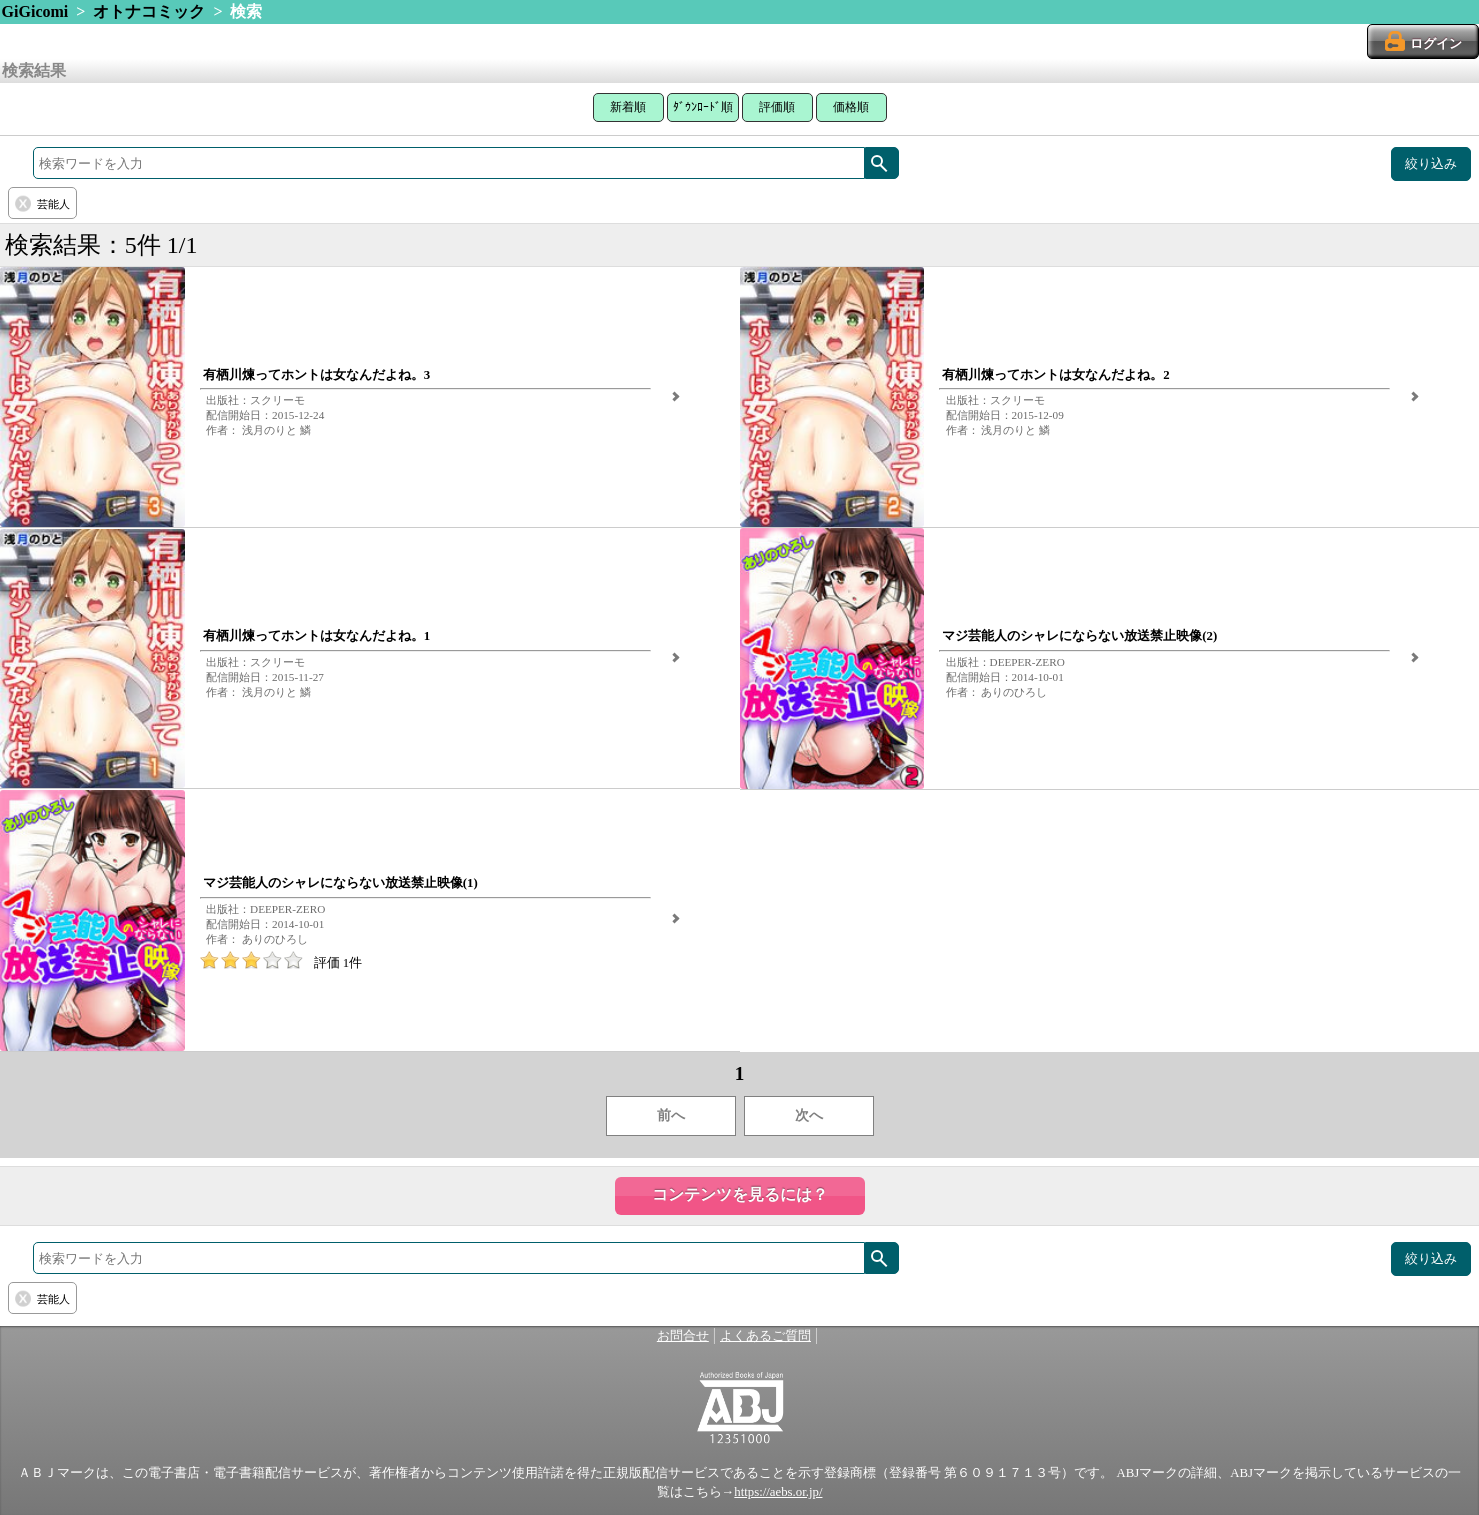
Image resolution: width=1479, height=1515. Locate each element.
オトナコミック (149, 11)
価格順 (851, 107)
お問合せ (683, 1336)
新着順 (628, 107)
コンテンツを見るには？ (740, 1194)
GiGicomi (35, 11)
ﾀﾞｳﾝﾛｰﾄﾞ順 (703, 107)
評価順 (777, 107)
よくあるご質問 (765, 1336)
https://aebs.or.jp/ (778, 1492)
